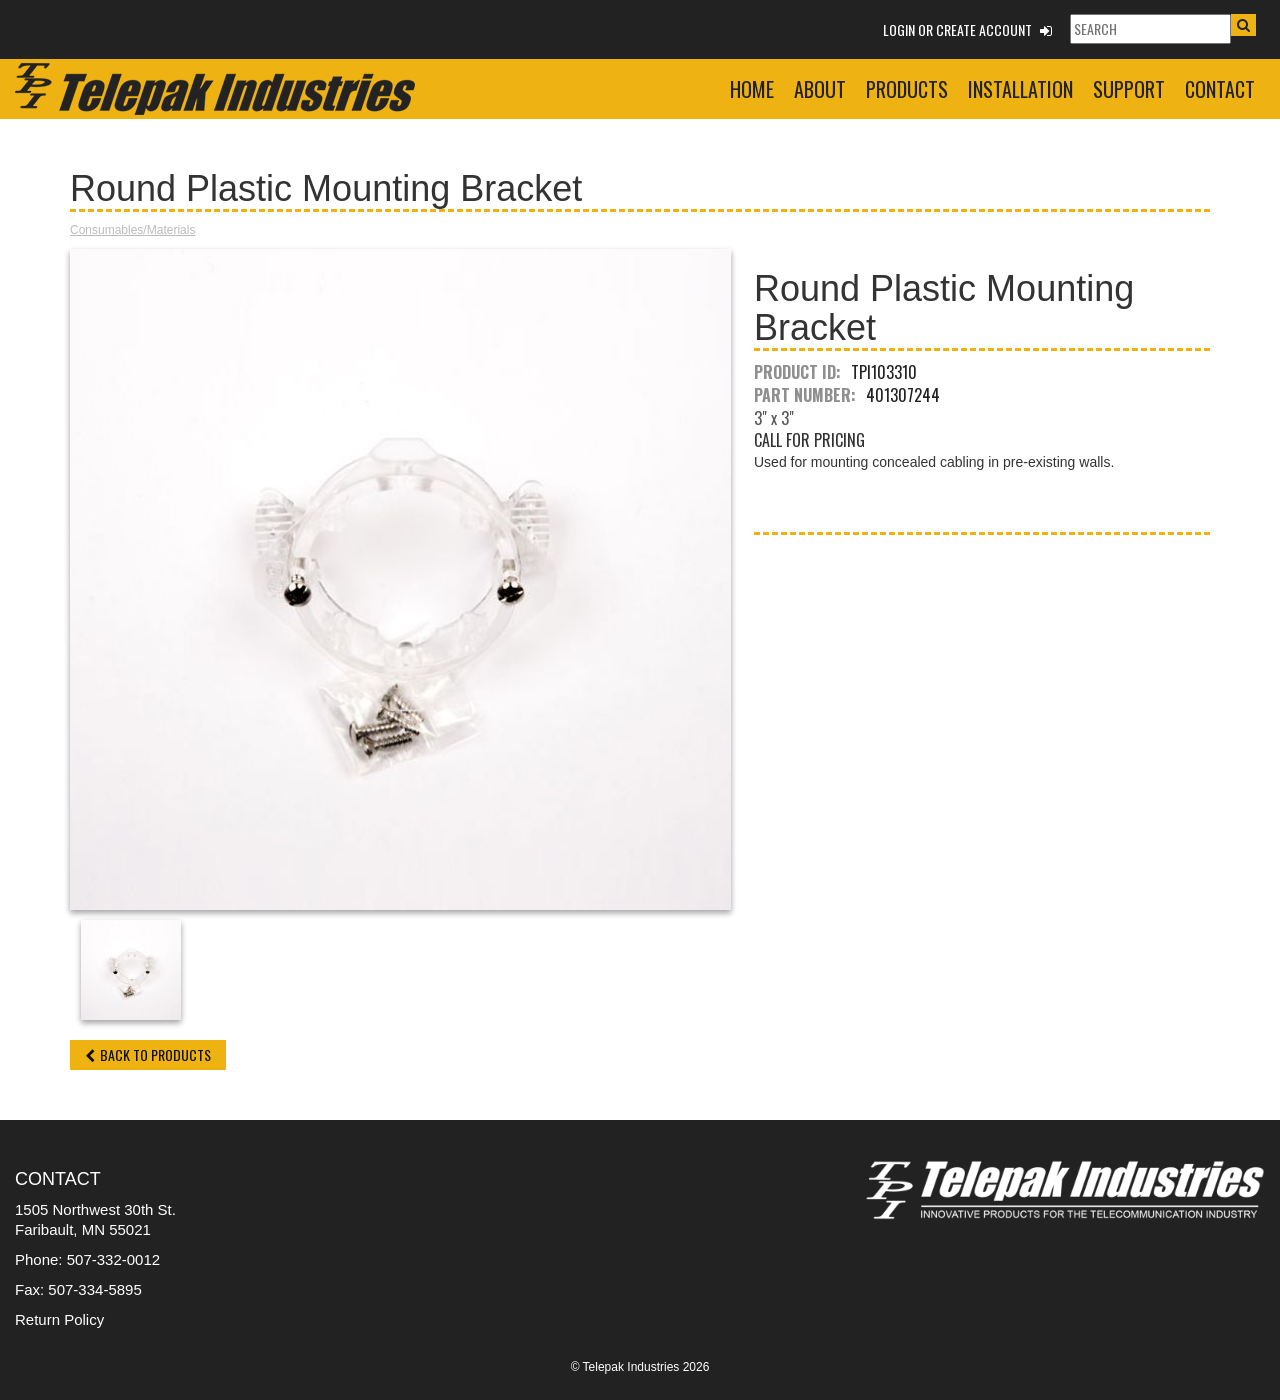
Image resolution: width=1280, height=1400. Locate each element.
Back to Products (148, 1054)
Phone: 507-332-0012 (87, 1259)
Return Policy (59, 1319)
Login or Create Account (967, 29)
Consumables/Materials (132, 230)
